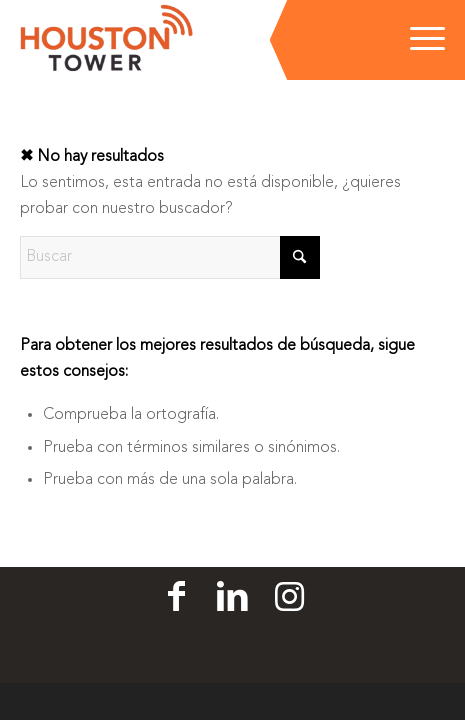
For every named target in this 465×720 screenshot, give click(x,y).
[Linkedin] (232, 598)
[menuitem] (417, 40)
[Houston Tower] (190, 40)
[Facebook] (176, 598)
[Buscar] (170, 257)
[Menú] (417, 40)
